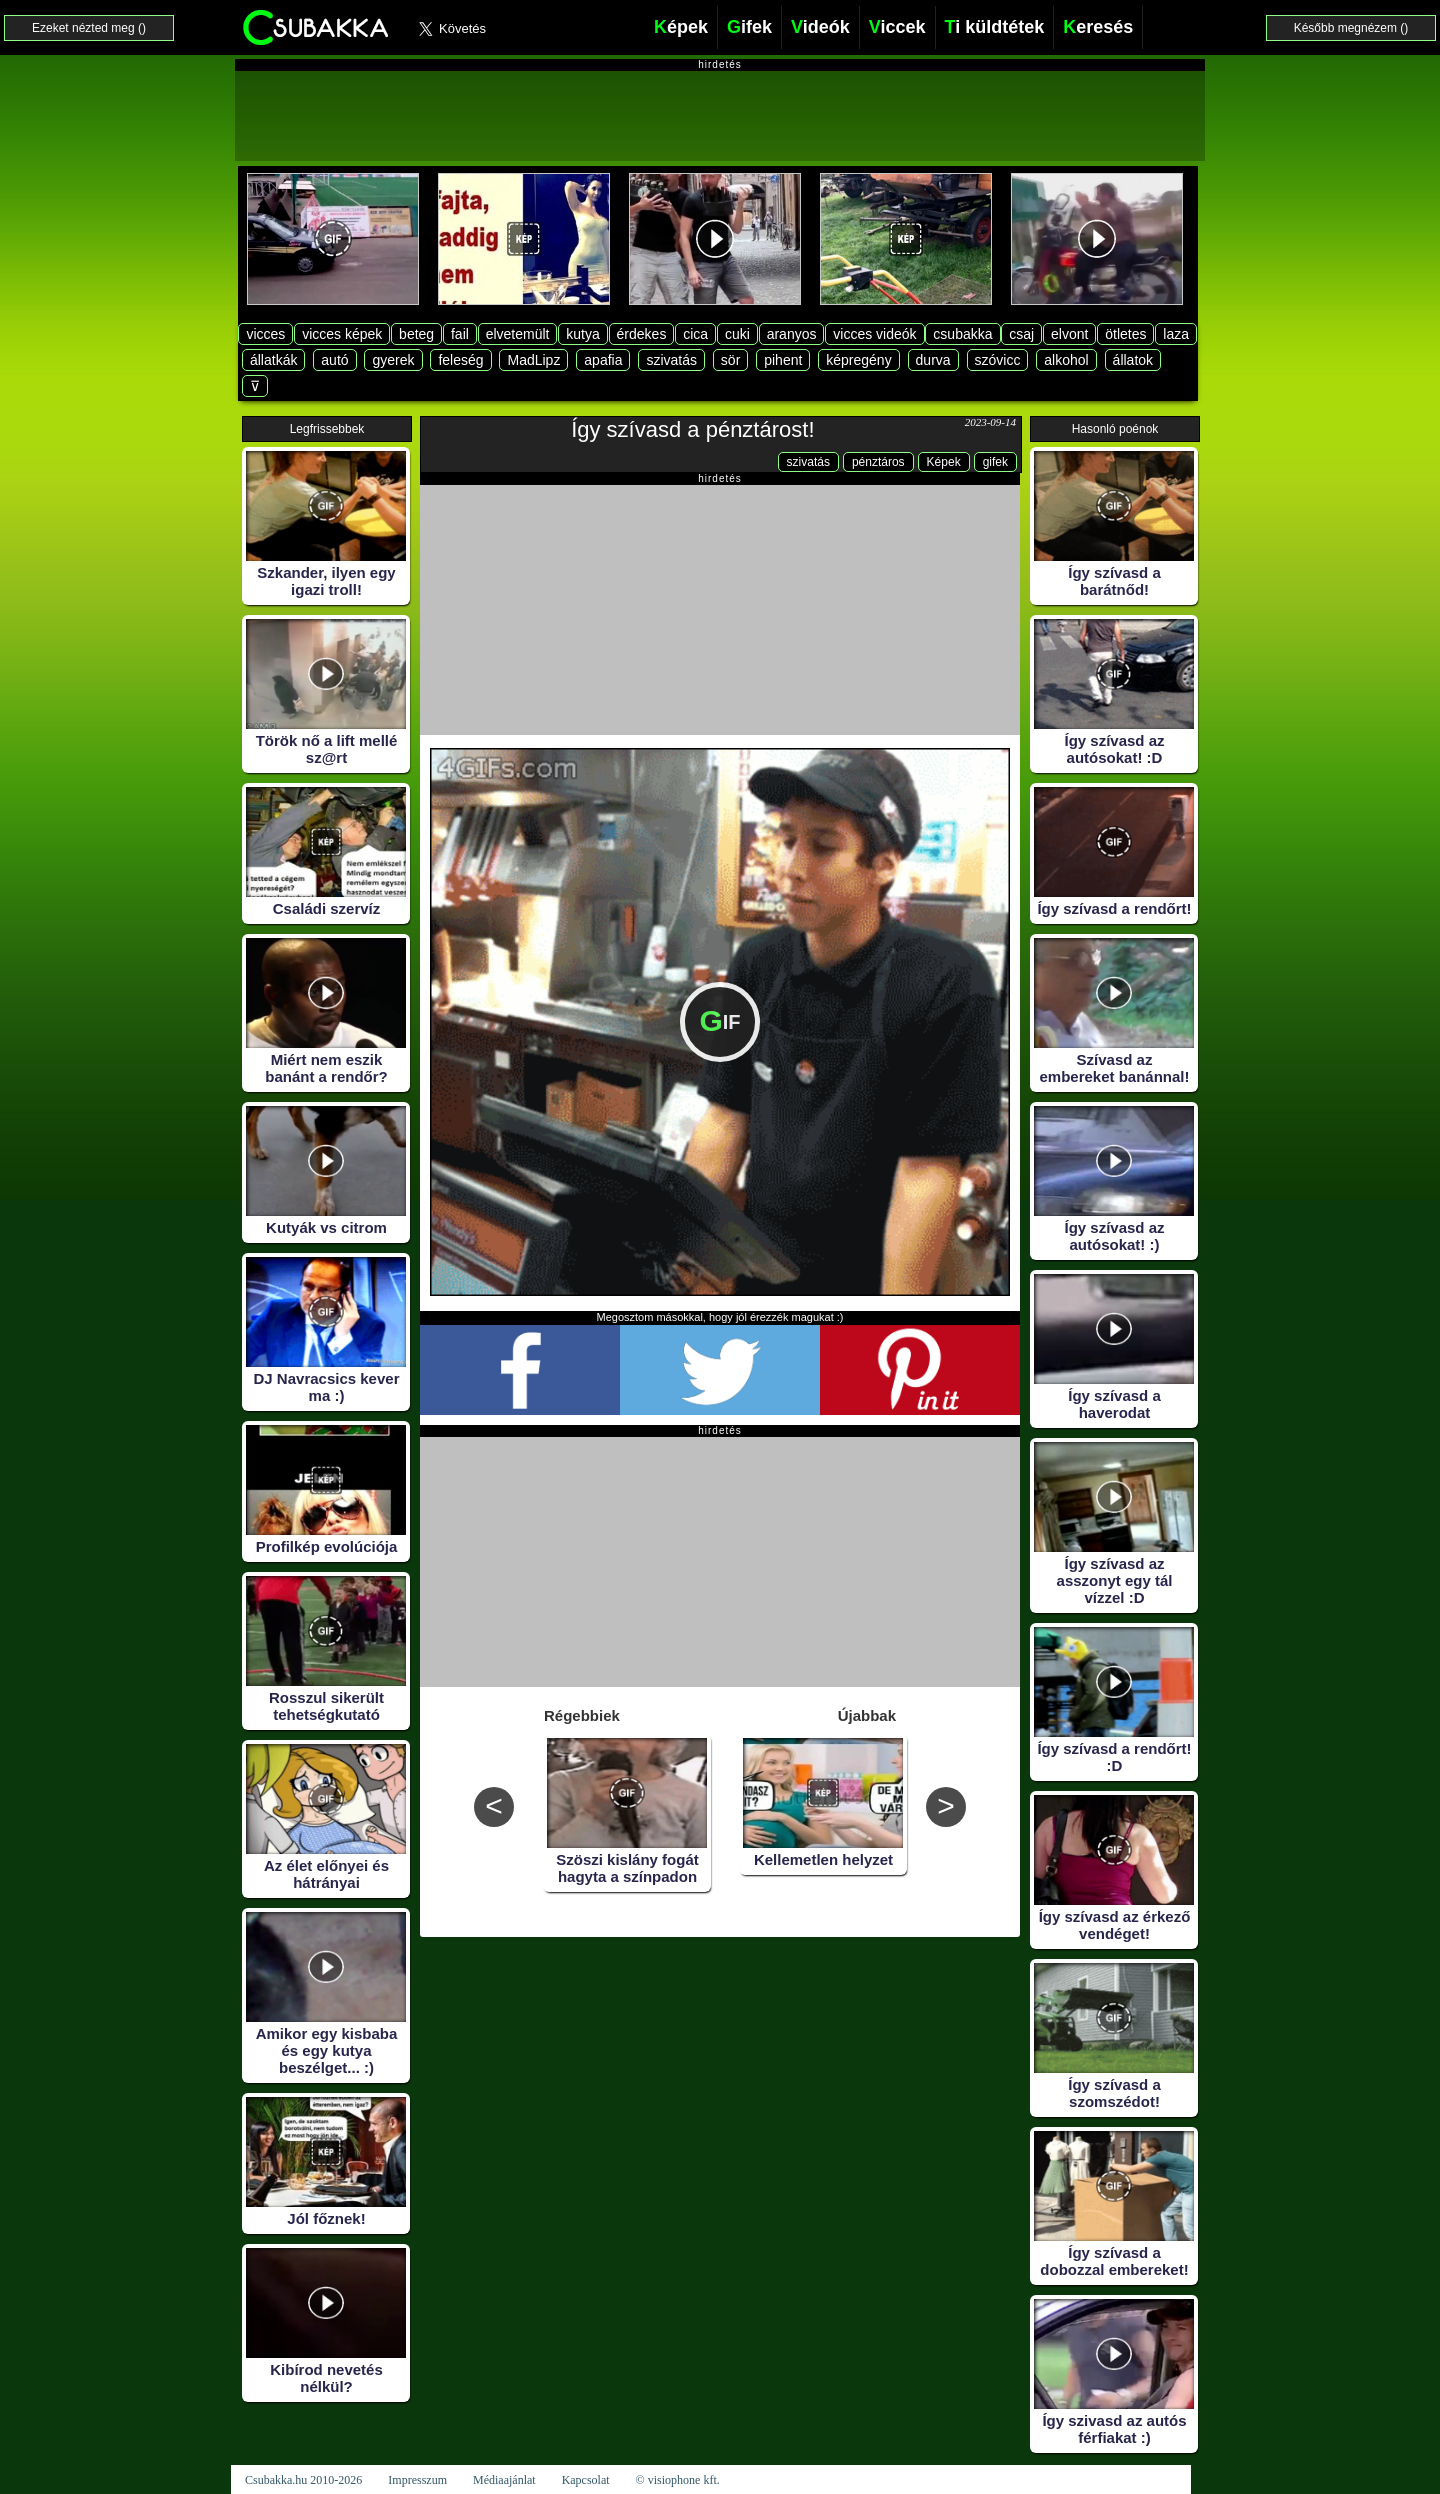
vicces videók (874, 334)
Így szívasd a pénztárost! (692, 429)
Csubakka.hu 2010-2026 (303, 2480)
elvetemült (518, 334)
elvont (1069, 334)
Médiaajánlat (504, 2480)
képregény (858, 360)
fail (460, 334)
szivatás (671, 360)
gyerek (393, 360)
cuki (737, 334)
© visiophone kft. (678, 2480)
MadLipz (533, 360)
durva (933, 360)
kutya (582, 334)
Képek (944, 462)
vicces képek (342, 334)
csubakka (962, 334)
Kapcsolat (586, 2480)
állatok (1133, 360)
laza (1176, 334)
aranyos (792, 334)
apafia (603, 360)
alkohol (1066, 360)
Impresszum (417, 2480)
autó (334, 360)
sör (730, 360)
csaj (1021, 334)
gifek (995, 462)
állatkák (273, 360)
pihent (783, 360)
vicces (265, 334)
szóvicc (998, 360)
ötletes (1125, 334)
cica (695, 334)
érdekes (642, 334)
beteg (416, 334)
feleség (460, 360)
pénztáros (878, 462)
